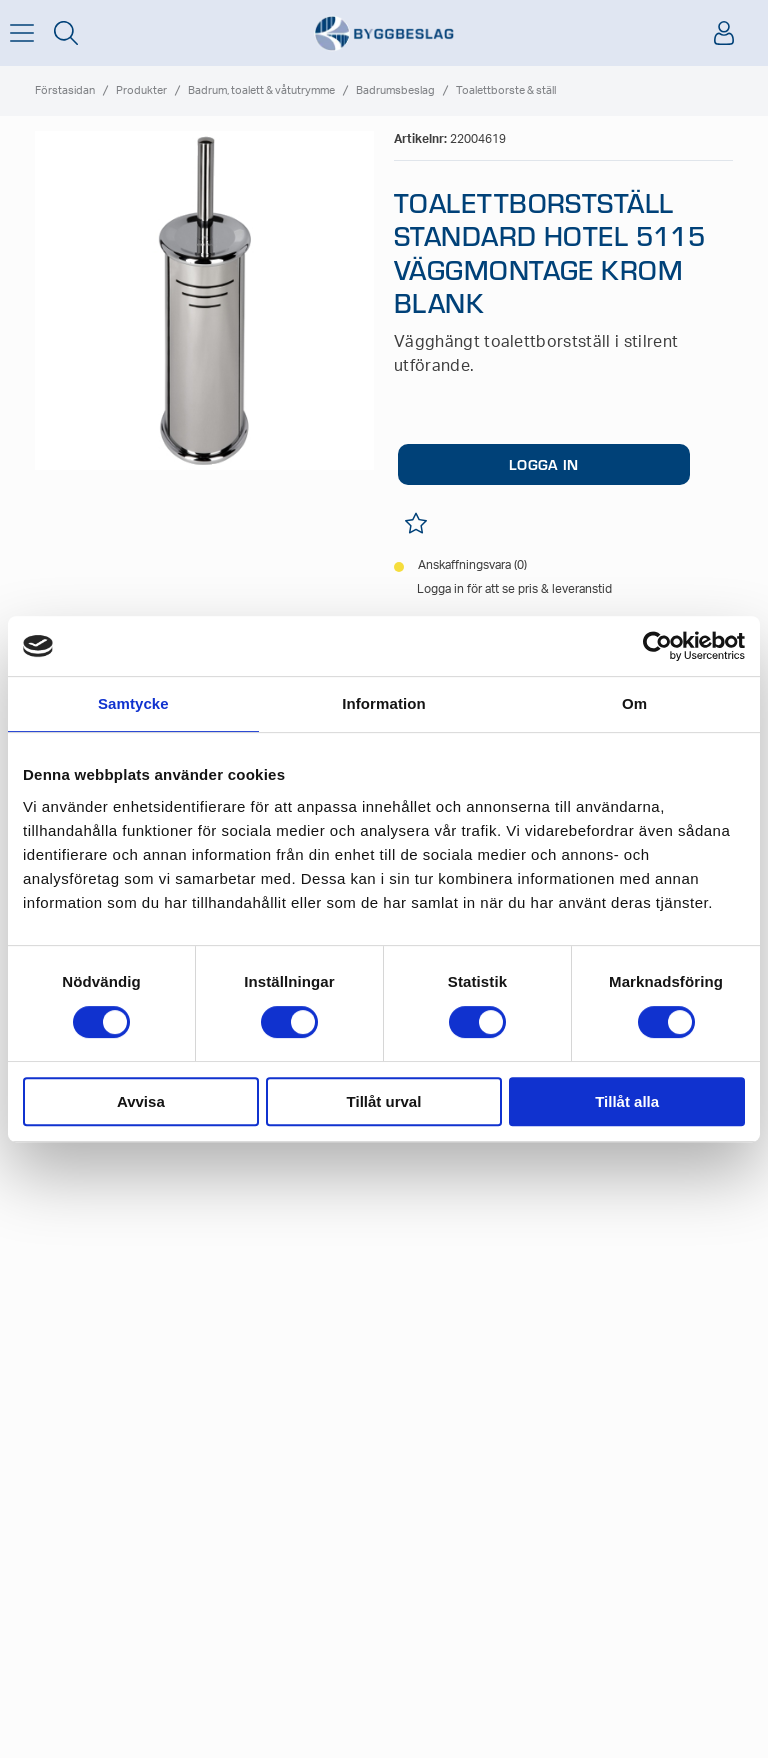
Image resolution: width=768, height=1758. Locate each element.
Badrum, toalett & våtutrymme (261, 90)
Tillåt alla (627, 1101)
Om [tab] (634, 703)
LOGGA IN (543, 464)
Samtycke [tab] (133, 703)
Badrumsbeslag (395, 90)
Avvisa (141, 1101)
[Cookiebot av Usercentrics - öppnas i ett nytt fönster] (657, 646)
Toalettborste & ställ (506, 90)
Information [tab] (384, 703)
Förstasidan (65, 90)
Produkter (141, 90)
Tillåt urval (384, 1101)
